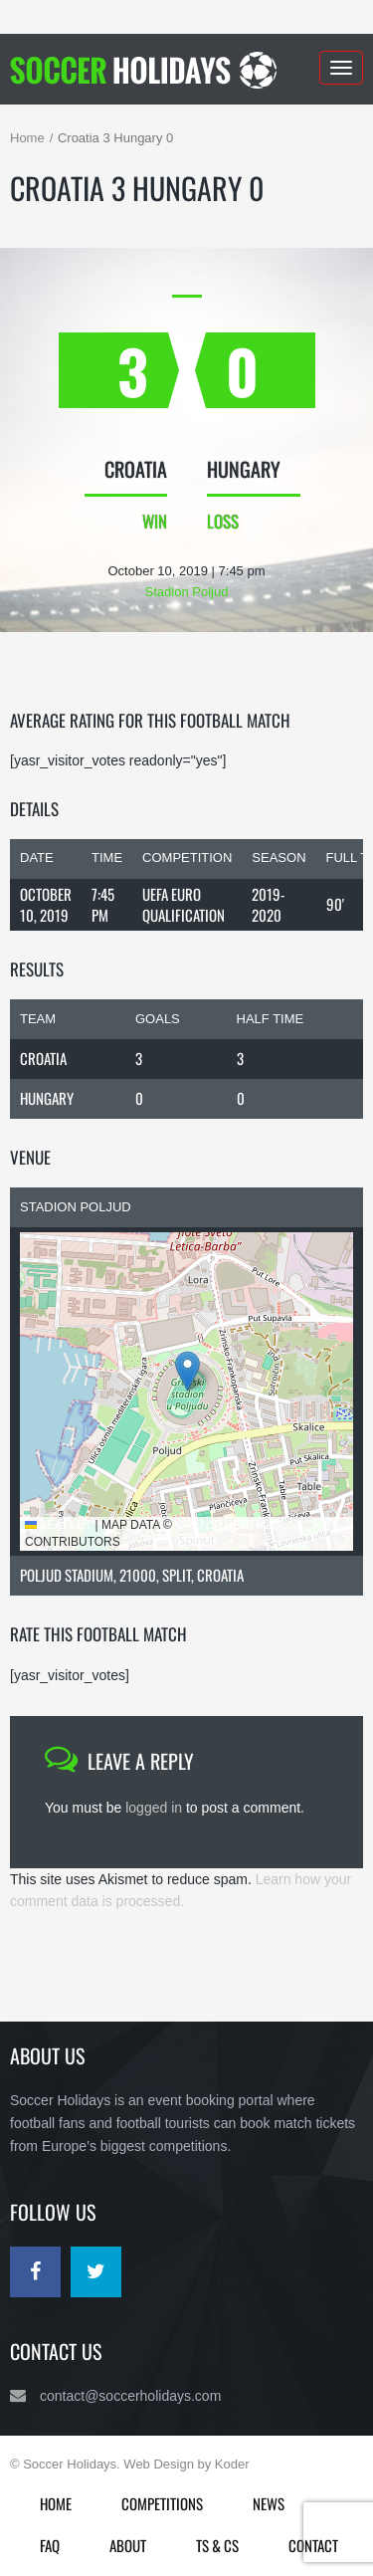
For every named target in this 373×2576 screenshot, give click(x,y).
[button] (187, 1371)
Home (27, 137)
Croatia (43, 1058)
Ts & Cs (217, 2545)
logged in (153, 1808)
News (268, 2503)
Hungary (47, 1098)
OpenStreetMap (228, 1525)
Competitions (162, 2503)
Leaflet (58, 1525)
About (127, 2545)
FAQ (50, 2545)
